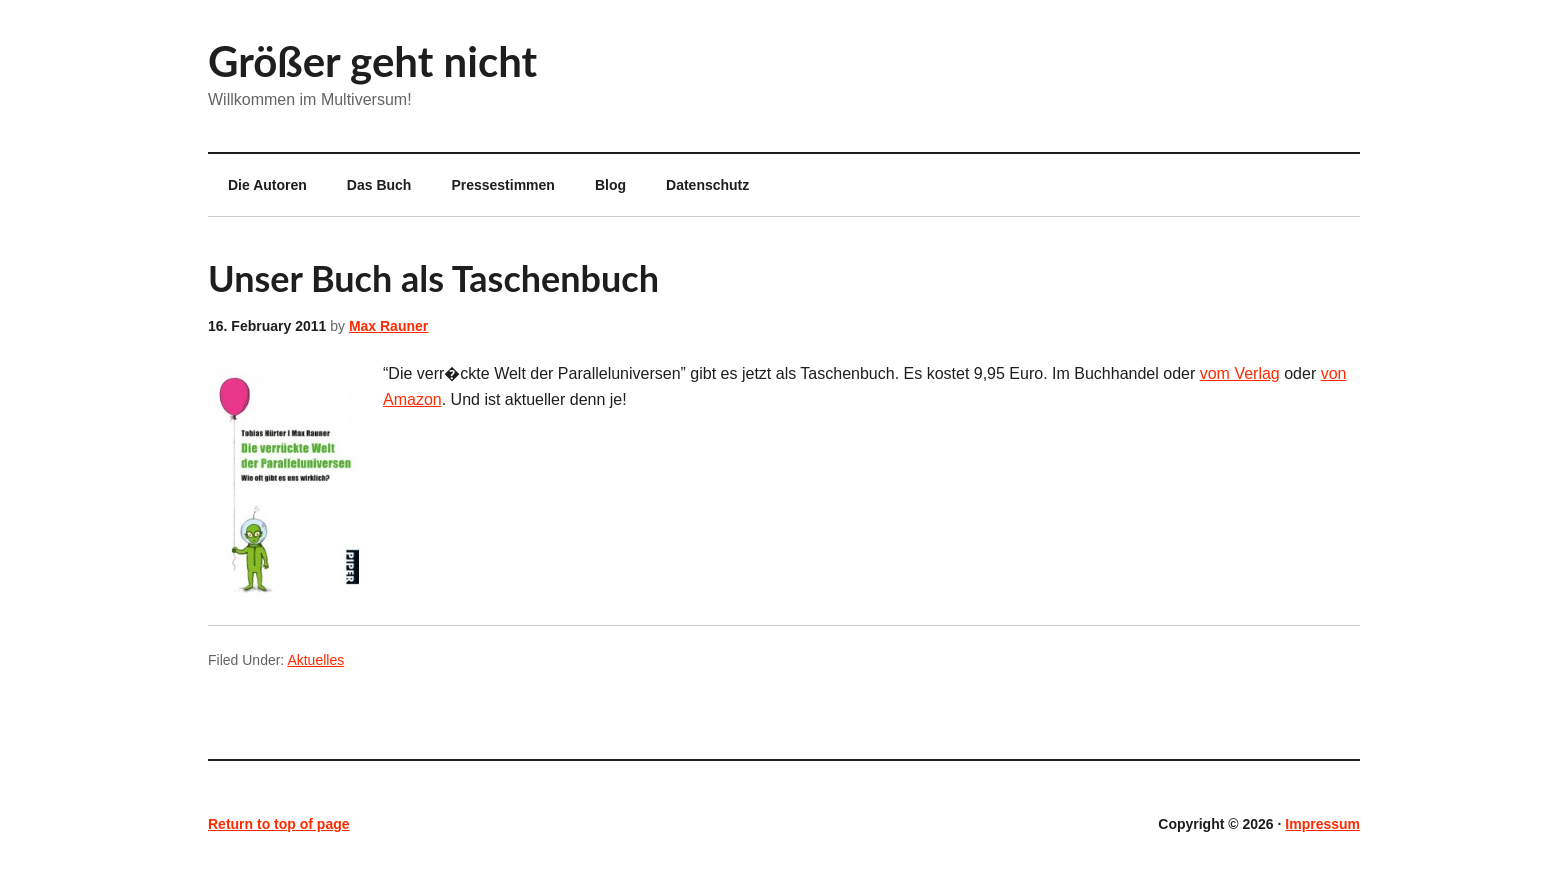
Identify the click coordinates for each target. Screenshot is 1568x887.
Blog (610, 185)
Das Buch (379, 185)
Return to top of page (279, 824)
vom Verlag (1240, 373)
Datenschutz (707, 185)
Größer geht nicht (372, 61)
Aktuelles (315, 660)
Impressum (1322, 824)
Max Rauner (388, 326)
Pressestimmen (503, 185)
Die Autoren (257, 185)
